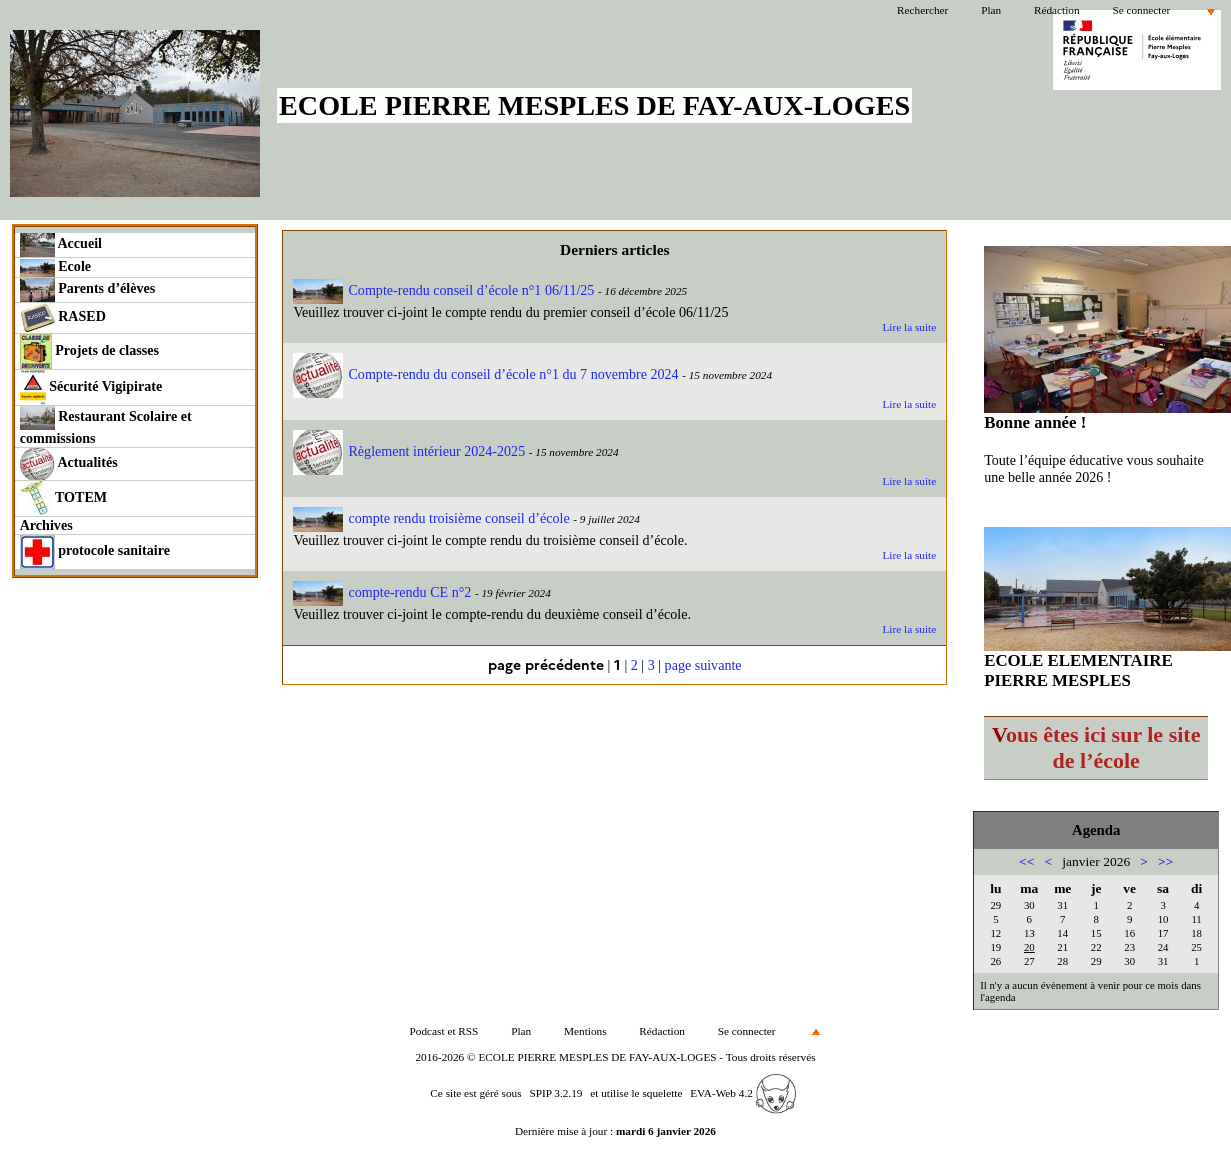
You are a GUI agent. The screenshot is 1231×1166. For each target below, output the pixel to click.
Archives (46, 525)
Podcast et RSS (444, 1031)
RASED (63, 318)
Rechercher (922, 10)
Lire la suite (909, 327)
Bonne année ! (1035, 422)
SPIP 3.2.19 (555, 1093)
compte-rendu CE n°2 (382, 592)
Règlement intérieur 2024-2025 (409, 451)
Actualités (69, 464)
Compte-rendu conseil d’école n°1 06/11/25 (443, 290)
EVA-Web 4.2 (742, 1093)
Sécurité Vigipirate (91, 387)
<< (1026, 861)
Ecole (55, 267)
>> (1165, 861)
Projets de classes (89, 351)
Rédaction (1057, 10)
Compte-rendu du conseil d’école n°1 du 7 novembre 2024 (485, 374)
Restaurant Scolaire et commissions (106, 426)
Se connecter (1141, 10)
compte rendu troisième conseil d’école (431, 518)
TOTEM (63, 498)
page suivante (703, 665)
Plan (991, 10)
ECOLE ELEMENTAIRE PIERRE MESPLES (1078, 670)
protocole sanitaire (95, 552)
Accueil (61, 245)
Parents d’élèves (88, 290)
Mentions (585, 1031)
